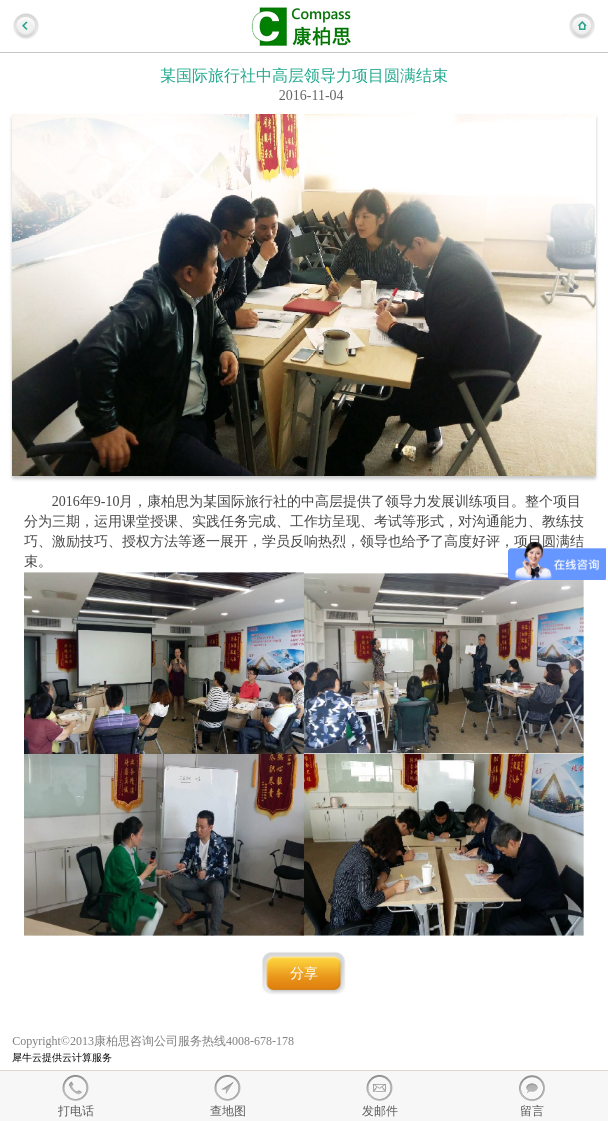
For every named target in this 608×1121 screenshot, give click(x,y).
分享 (304, 973)
